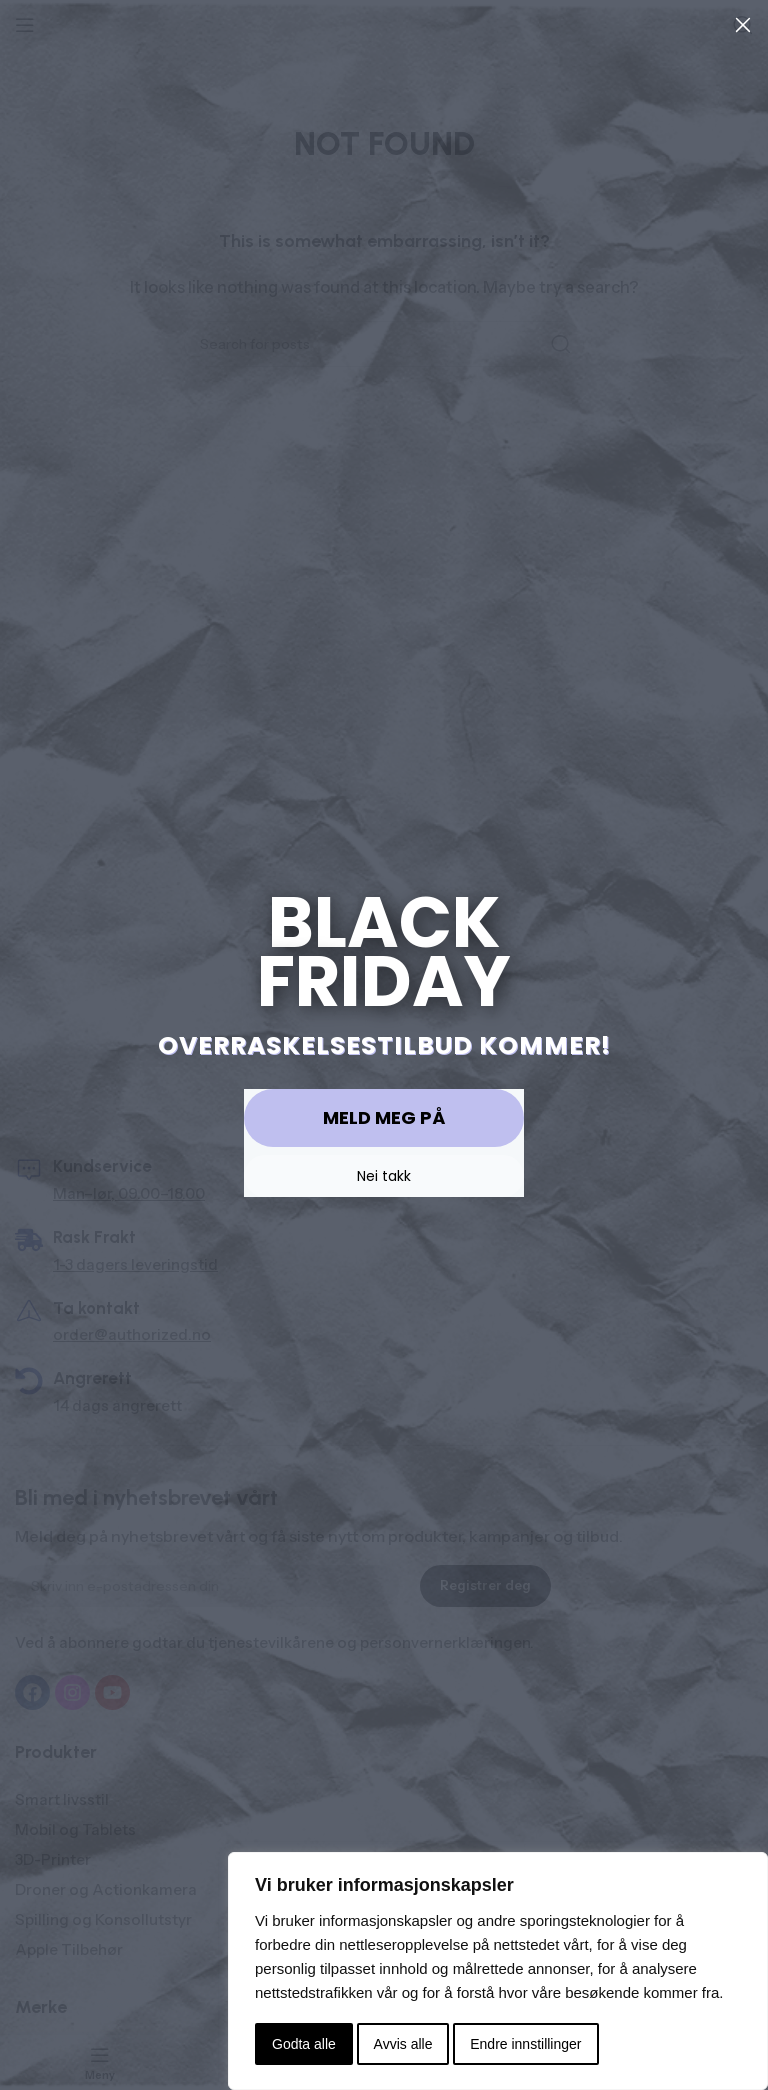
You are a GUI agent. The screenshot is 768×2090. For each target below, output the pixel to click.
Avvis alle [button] (403, 2044)
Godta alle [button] (304, 2044)
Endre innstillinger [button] (525, 2044)
